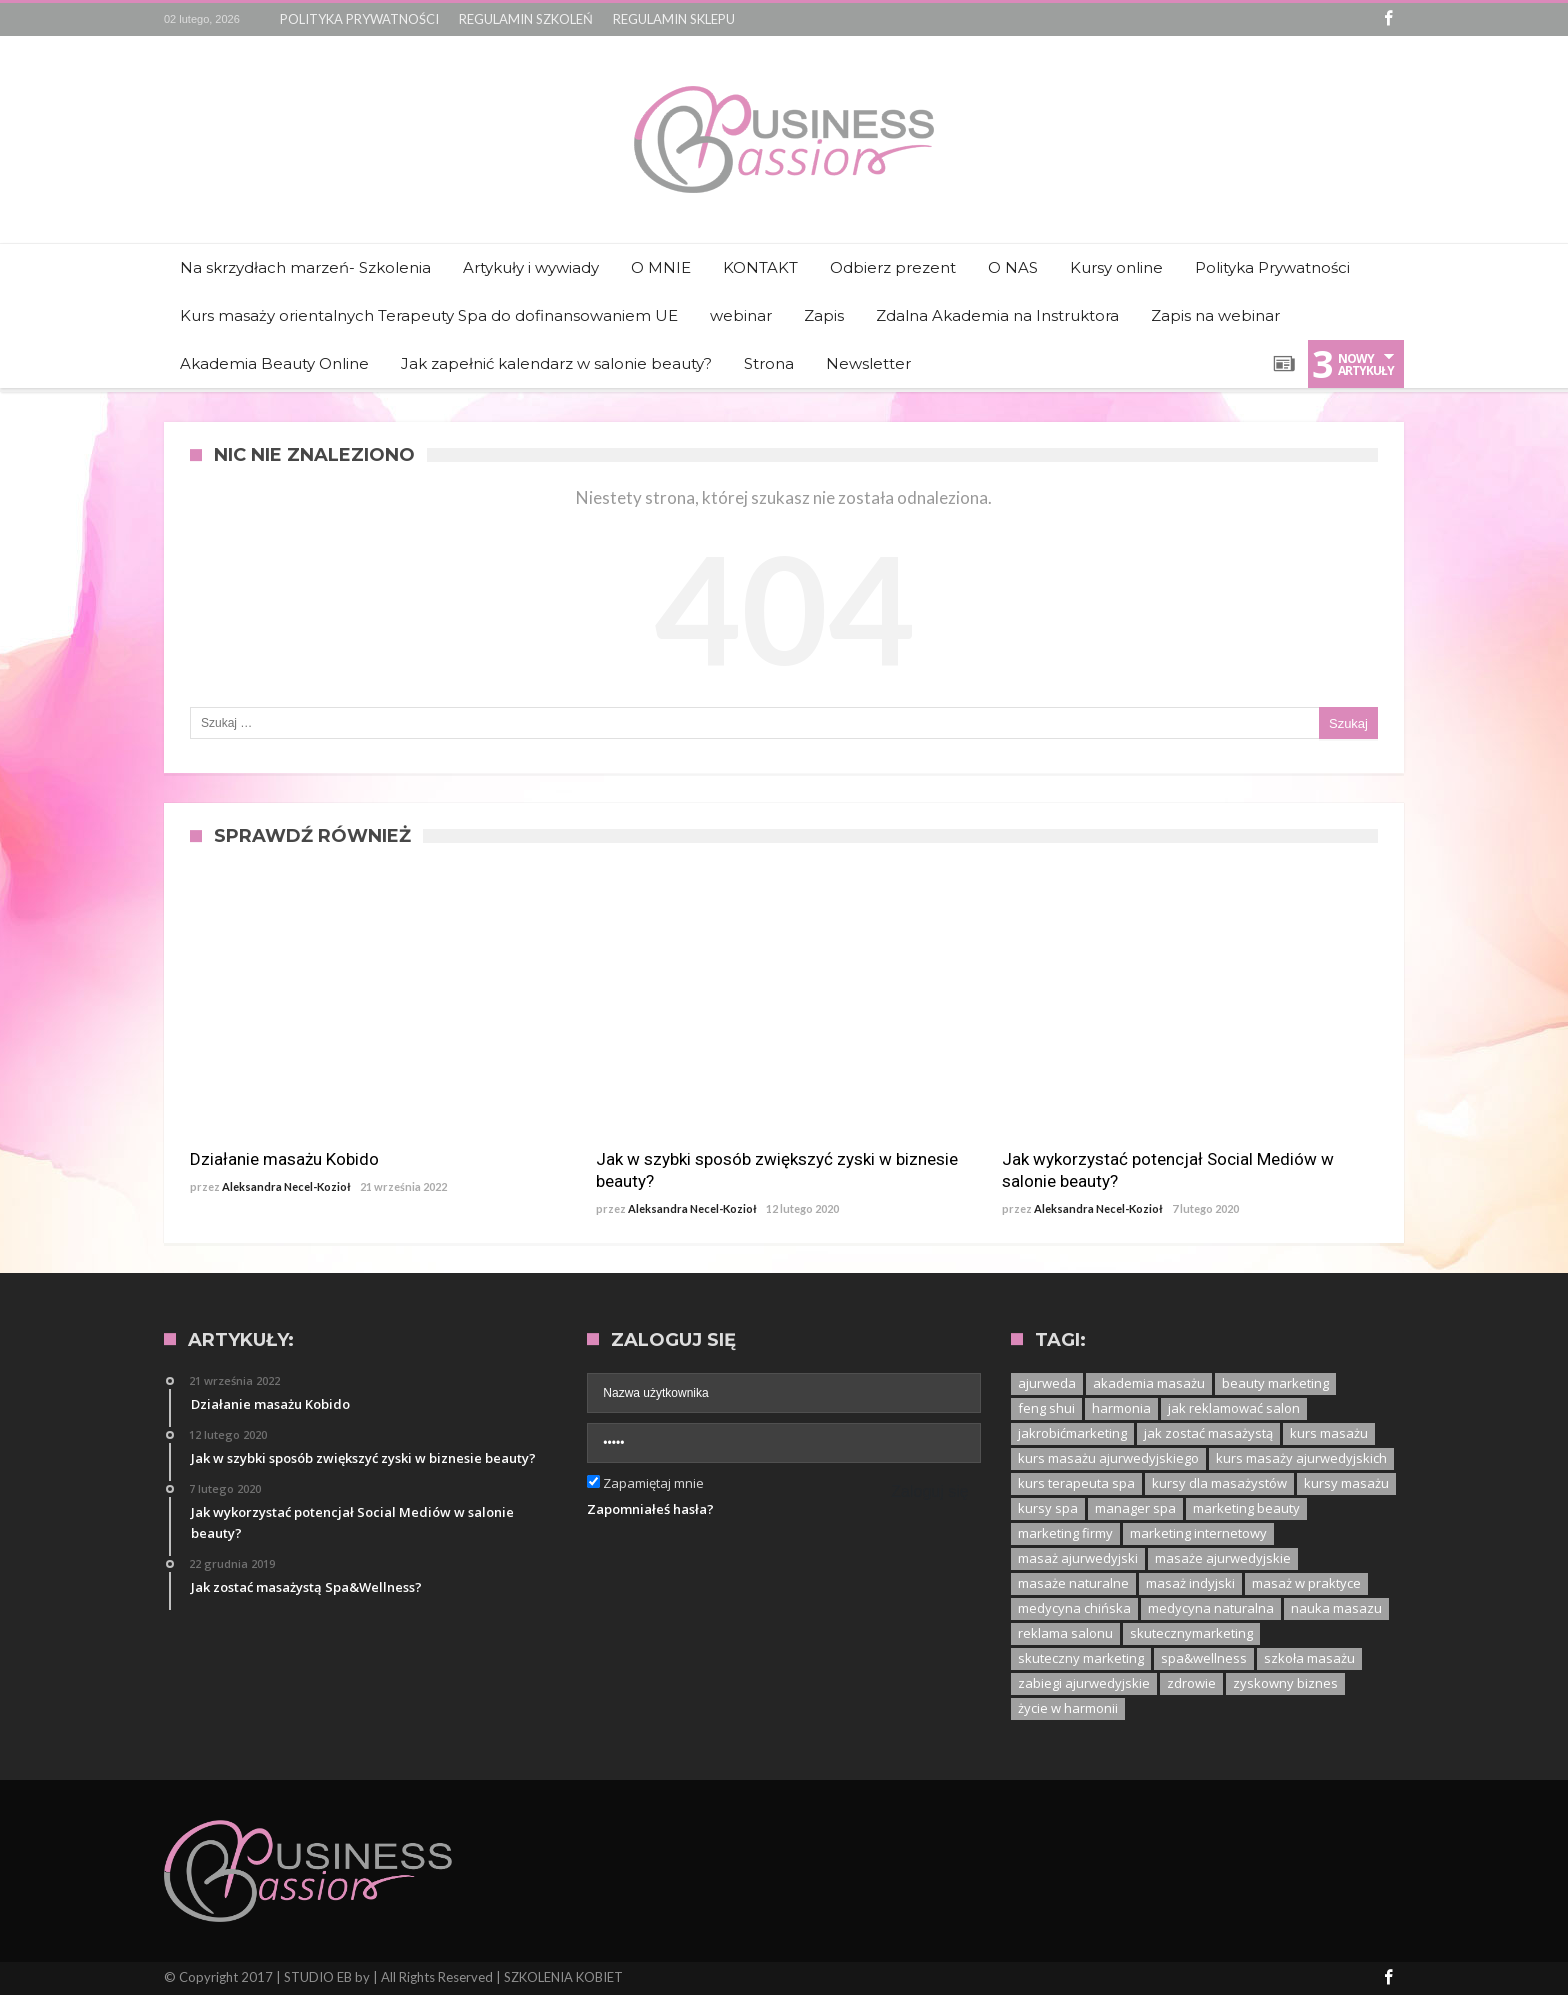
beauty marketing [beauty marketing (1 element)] (1275, 1383)
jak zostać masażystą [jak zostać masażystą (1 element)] (1208, 1433)
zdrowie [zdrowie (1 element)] (1191, 1683)
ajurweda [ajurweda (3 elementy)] (1047, 1383)
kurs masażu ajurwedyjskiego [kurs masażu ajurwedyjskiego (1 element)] (1108, 1458)
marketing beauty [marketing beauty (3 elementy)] (1246, 1508)
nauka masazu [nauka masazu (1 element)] (1336, 1608)
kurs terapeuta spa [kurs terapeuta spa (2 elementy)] (1076, 1483)
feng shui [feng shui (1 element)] (1046, 1408)
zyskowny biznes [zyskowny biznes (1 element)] (1285, 1683)
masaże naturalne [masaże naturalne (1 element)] (1073, 1583)
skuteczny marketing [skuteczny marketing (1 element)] (1081, 1658)
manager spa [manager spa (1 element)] (1135, 1508)
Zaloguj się (929, 1491)
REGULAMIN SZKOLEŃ (526, 19)
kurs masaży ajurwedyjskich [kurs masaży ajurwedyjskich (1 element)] (1301, 1458)
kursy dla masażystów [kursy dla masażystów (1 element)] (1219, 1483)
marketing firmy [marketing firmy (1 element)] (1065, 1533)
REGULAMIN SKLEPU (674, 19)
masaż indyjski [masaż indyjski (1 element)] (1190, 1583)
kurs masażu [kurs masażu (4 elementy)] (1329, 1433)
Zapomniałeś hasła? (650, 1509)
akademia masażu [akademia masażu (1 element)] (1149, 1383)
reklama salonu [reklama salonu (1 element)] (1065, 1633)
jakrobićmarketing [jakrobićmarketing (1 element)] (1072, 1433)
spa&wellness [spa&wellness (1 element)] (1204, 1658)
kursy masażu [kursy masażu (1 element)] (1346, 1483)
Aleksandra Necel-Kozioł (286, 1186)
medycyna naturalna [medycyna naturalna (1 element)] (1211, 1608)
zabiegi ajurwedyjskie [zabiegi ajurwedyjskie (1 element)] (1084, 1683)
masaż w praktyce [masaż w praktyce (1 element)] (1306, 1583)
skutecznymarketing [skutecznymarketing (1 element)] (1191, 1633)
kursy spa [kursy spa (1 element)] (1048, 1508)
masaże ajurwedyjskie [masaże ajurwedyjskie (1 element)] (1223, 1558)
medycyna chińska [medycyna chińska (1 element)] (1074, 1608)
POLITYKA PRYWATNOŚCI (359, 19)
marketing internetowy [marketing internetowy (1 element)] (1198, 1533)
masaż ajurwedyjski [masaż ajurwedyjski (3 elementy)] (1078, 1558)
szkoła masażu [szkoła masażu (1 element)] (1309, 1658)
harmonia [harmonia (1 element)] (1121, 1408)
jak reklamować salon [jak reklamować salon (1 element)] (1234, 1408)
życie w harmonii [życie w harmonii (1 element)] (1068, 1708)
